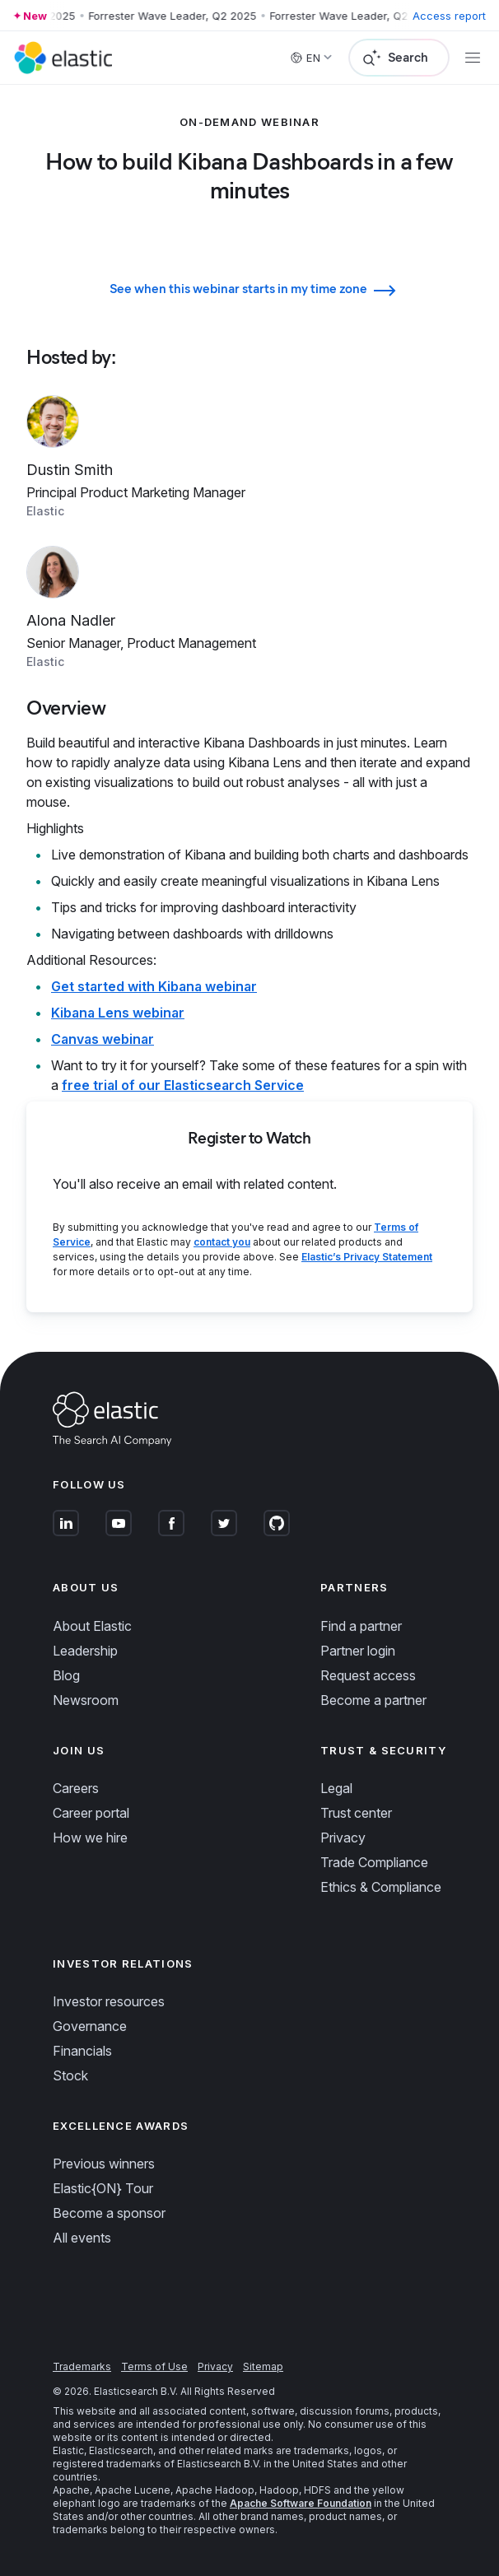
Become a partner (373, 1700)
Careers (76, 1788)
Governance (90, 2026)
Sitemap (263, 2366)
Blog (66, 1675)
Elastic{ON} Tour (103, 2188)
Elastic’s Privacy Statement (366, 1257)
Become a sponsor (109, 2213)
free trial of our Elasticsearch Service (183, 1085)
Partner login (357, 1650)
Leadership (85, 1650)
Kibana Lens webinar (117, 1012)
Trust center (356, 1813)
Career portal (91, 1813)
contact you (222, 1242)
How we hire (90, 1837)
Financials (82, 2051)
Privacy (343, 1837)
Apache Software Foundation (300, 2503)
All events (82, 2237)
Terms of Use (154, 2366)
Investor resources (109, 2001)
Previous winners (104, 2163)
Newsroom (86, 1700)
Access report (449, 15)
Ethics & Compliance (380, 1887)
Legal (336, 1788)
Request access (368, 1675)
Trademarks (82, 2366)
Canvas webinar (102, 1039)
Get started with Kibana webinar (154, 986)
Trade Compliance (374, 1862)
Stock (70, 2075)
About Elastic (92, 1626)
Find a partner (361, 1626)
